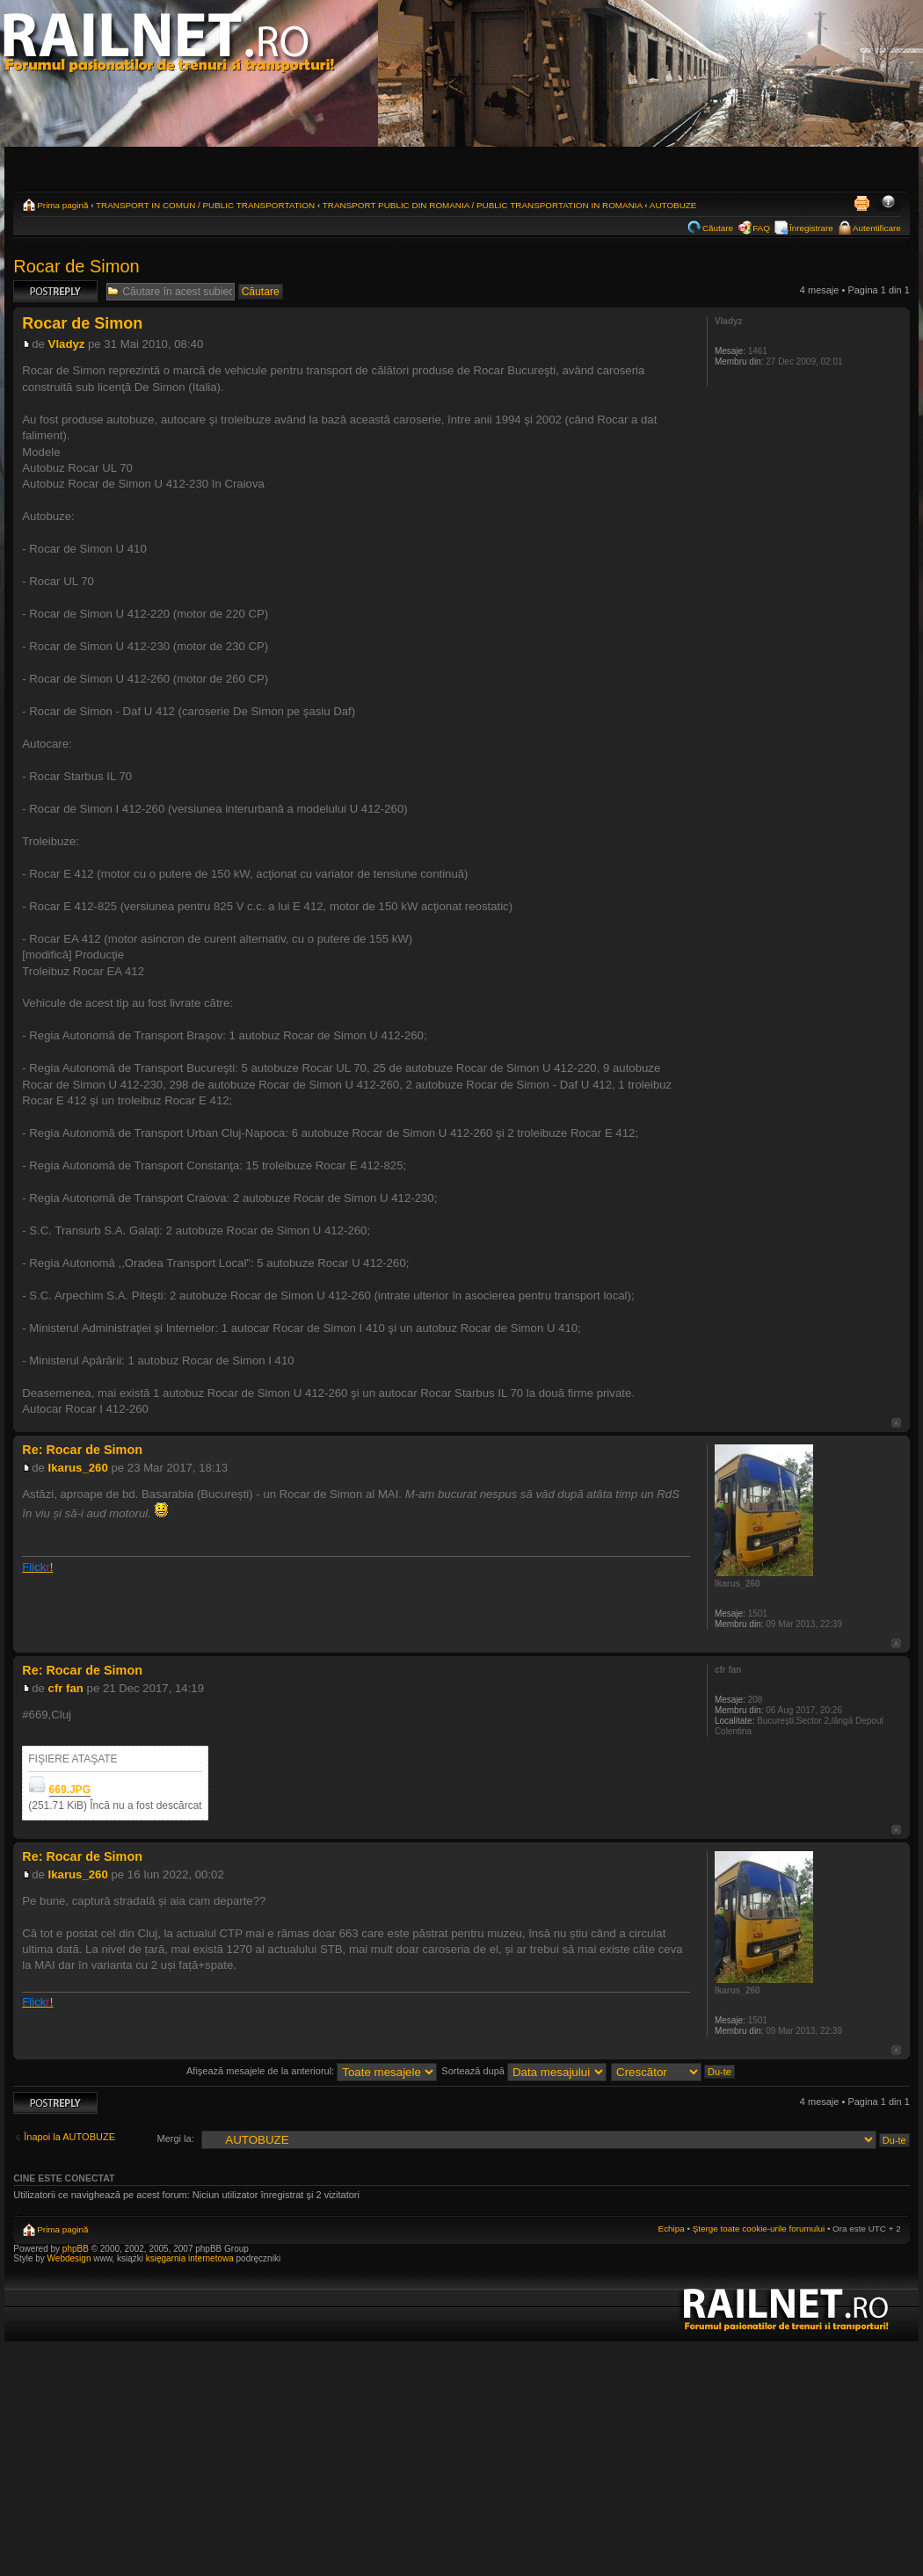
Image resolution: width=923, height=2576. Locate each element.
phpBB (75, 2249)
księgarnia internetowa (190, 2258)
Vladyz (66, 344)
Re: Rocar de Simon (82, 1450)
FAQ (761, 228)
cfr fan (66, 1688)
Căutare (717, 228)
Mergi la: (175, 2138)
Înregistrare (811, 228)
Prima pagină (62, 205)
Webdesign (70, 2258)
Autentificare (877, 228)
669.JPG (70, 1790)
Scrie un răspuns (55, 291)
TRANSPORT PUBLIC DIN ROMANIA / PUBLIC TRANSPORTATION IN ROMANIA (483, 205)
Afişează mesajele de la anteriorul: (311, 2071)
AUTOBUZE (673, 205)
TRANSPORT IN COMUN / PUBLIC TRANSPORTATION (205, 205)
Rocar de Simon (76, 266)
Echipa (671, 2228)
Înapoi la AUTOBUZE (69, 2136)
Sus (896, 1423)
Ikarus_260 (78, 1467)
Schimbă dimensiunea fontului (888, 203)
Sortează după (524, 2071)
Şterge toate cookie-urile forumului (759, 2228)
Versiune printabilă (861, 203)
